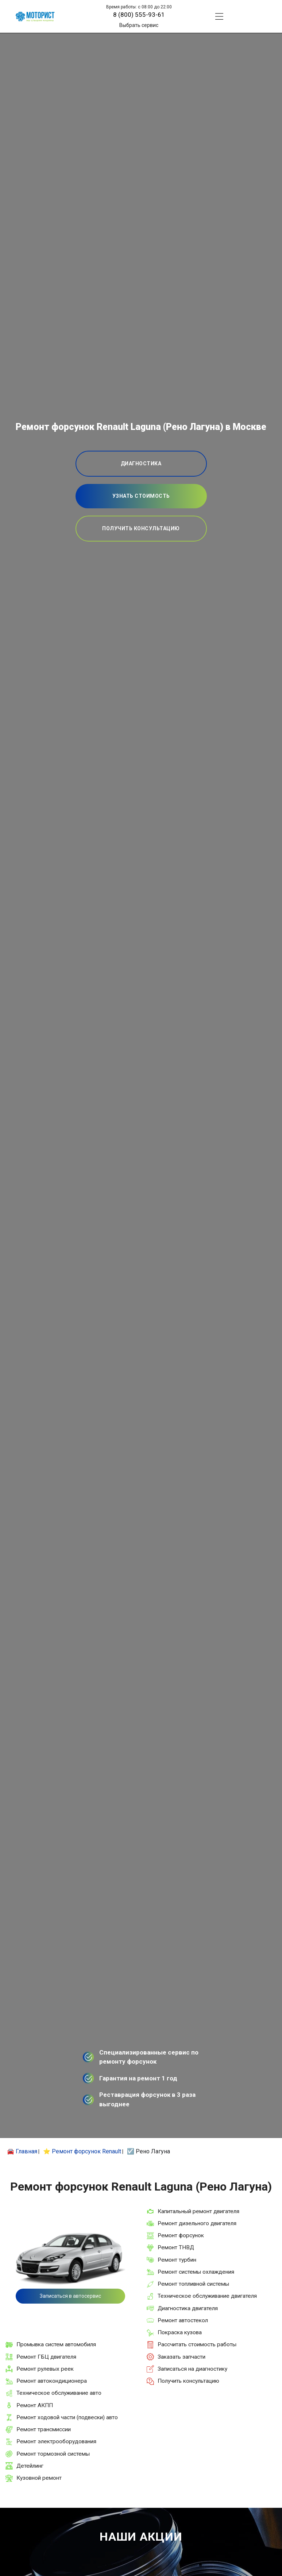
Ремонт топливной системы (193, 2284)
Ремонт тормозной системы (53, 2454)
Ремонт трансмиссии (43, 2429)
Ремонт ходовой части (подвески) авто (67, 2417)
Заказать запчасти (181, 2357)
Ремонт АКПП (34, 2405)
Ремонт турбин (177, 2260)
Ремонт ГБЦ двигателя (46, 2357)
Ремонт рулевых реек (45, 2369)
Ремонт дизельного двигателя (197, 2223)
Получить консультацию (188, 2381)
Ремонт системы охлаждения (196, 2272)
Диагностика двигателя (188, 2308)
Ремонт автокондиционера (51, 2381)
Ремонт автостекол (183, 2320)
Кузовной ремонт (39, 2478)
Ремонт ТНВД (176, 2247)
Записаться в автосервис (70, 2296)
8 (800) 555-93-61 (139, 14)
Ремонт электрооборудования (56, 2441)
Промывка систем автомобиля (56, 2344)
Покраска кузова (180, 2332)
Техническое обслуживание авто (58, 2393)
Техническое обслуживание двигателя (207, 2296)
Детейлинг (29, 2466)
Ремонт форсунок (181, 2235)
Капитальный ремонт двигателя (198, 2211)
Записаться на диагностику (192, 2369)
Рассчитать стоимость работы (197, 2344)
